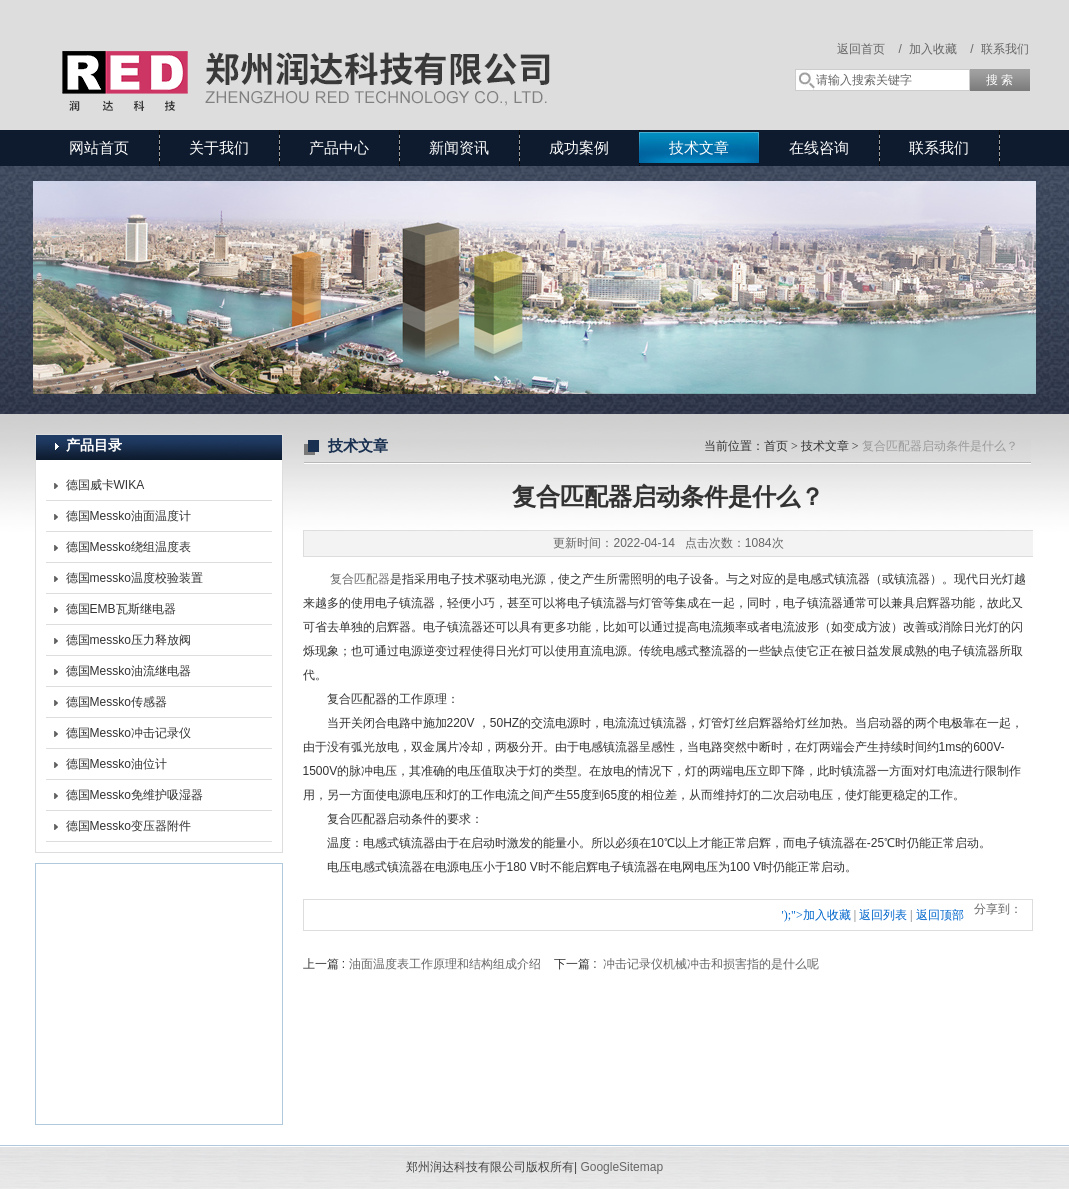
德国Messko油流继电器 (128, 671)
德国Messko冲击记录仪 (128, 733)
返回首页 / (869, 49)
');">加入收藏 (816, 915)
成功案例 (579, 147)
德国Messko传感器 (116, 702)
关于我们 (219, 147)
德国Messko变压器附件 (128, 826)
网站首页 (99, 147)
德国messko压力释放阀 (128, 640)
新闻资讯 (459, 147)
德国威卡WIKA (105, 485)
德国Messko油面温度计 (128, 516)
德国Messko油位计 (116, 764)
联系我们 (1005, 49)
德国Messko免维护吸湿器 (134, 795)
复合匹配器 (360, 579)
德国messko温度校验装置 (134, 578)
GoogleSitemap (621, 1167)
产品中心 (339, 147)
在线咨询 (819, 147)
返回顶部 (940, 915)
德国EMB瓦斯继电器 (121, 609)
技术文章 (699, 147)
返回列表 (883, 915)
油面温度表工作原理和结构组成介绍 (445, 964)
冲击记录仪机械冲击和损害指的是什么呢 (711, 964)
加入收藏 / (941, 49)
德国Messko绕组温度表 (128, 547)
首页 (776, 446)
